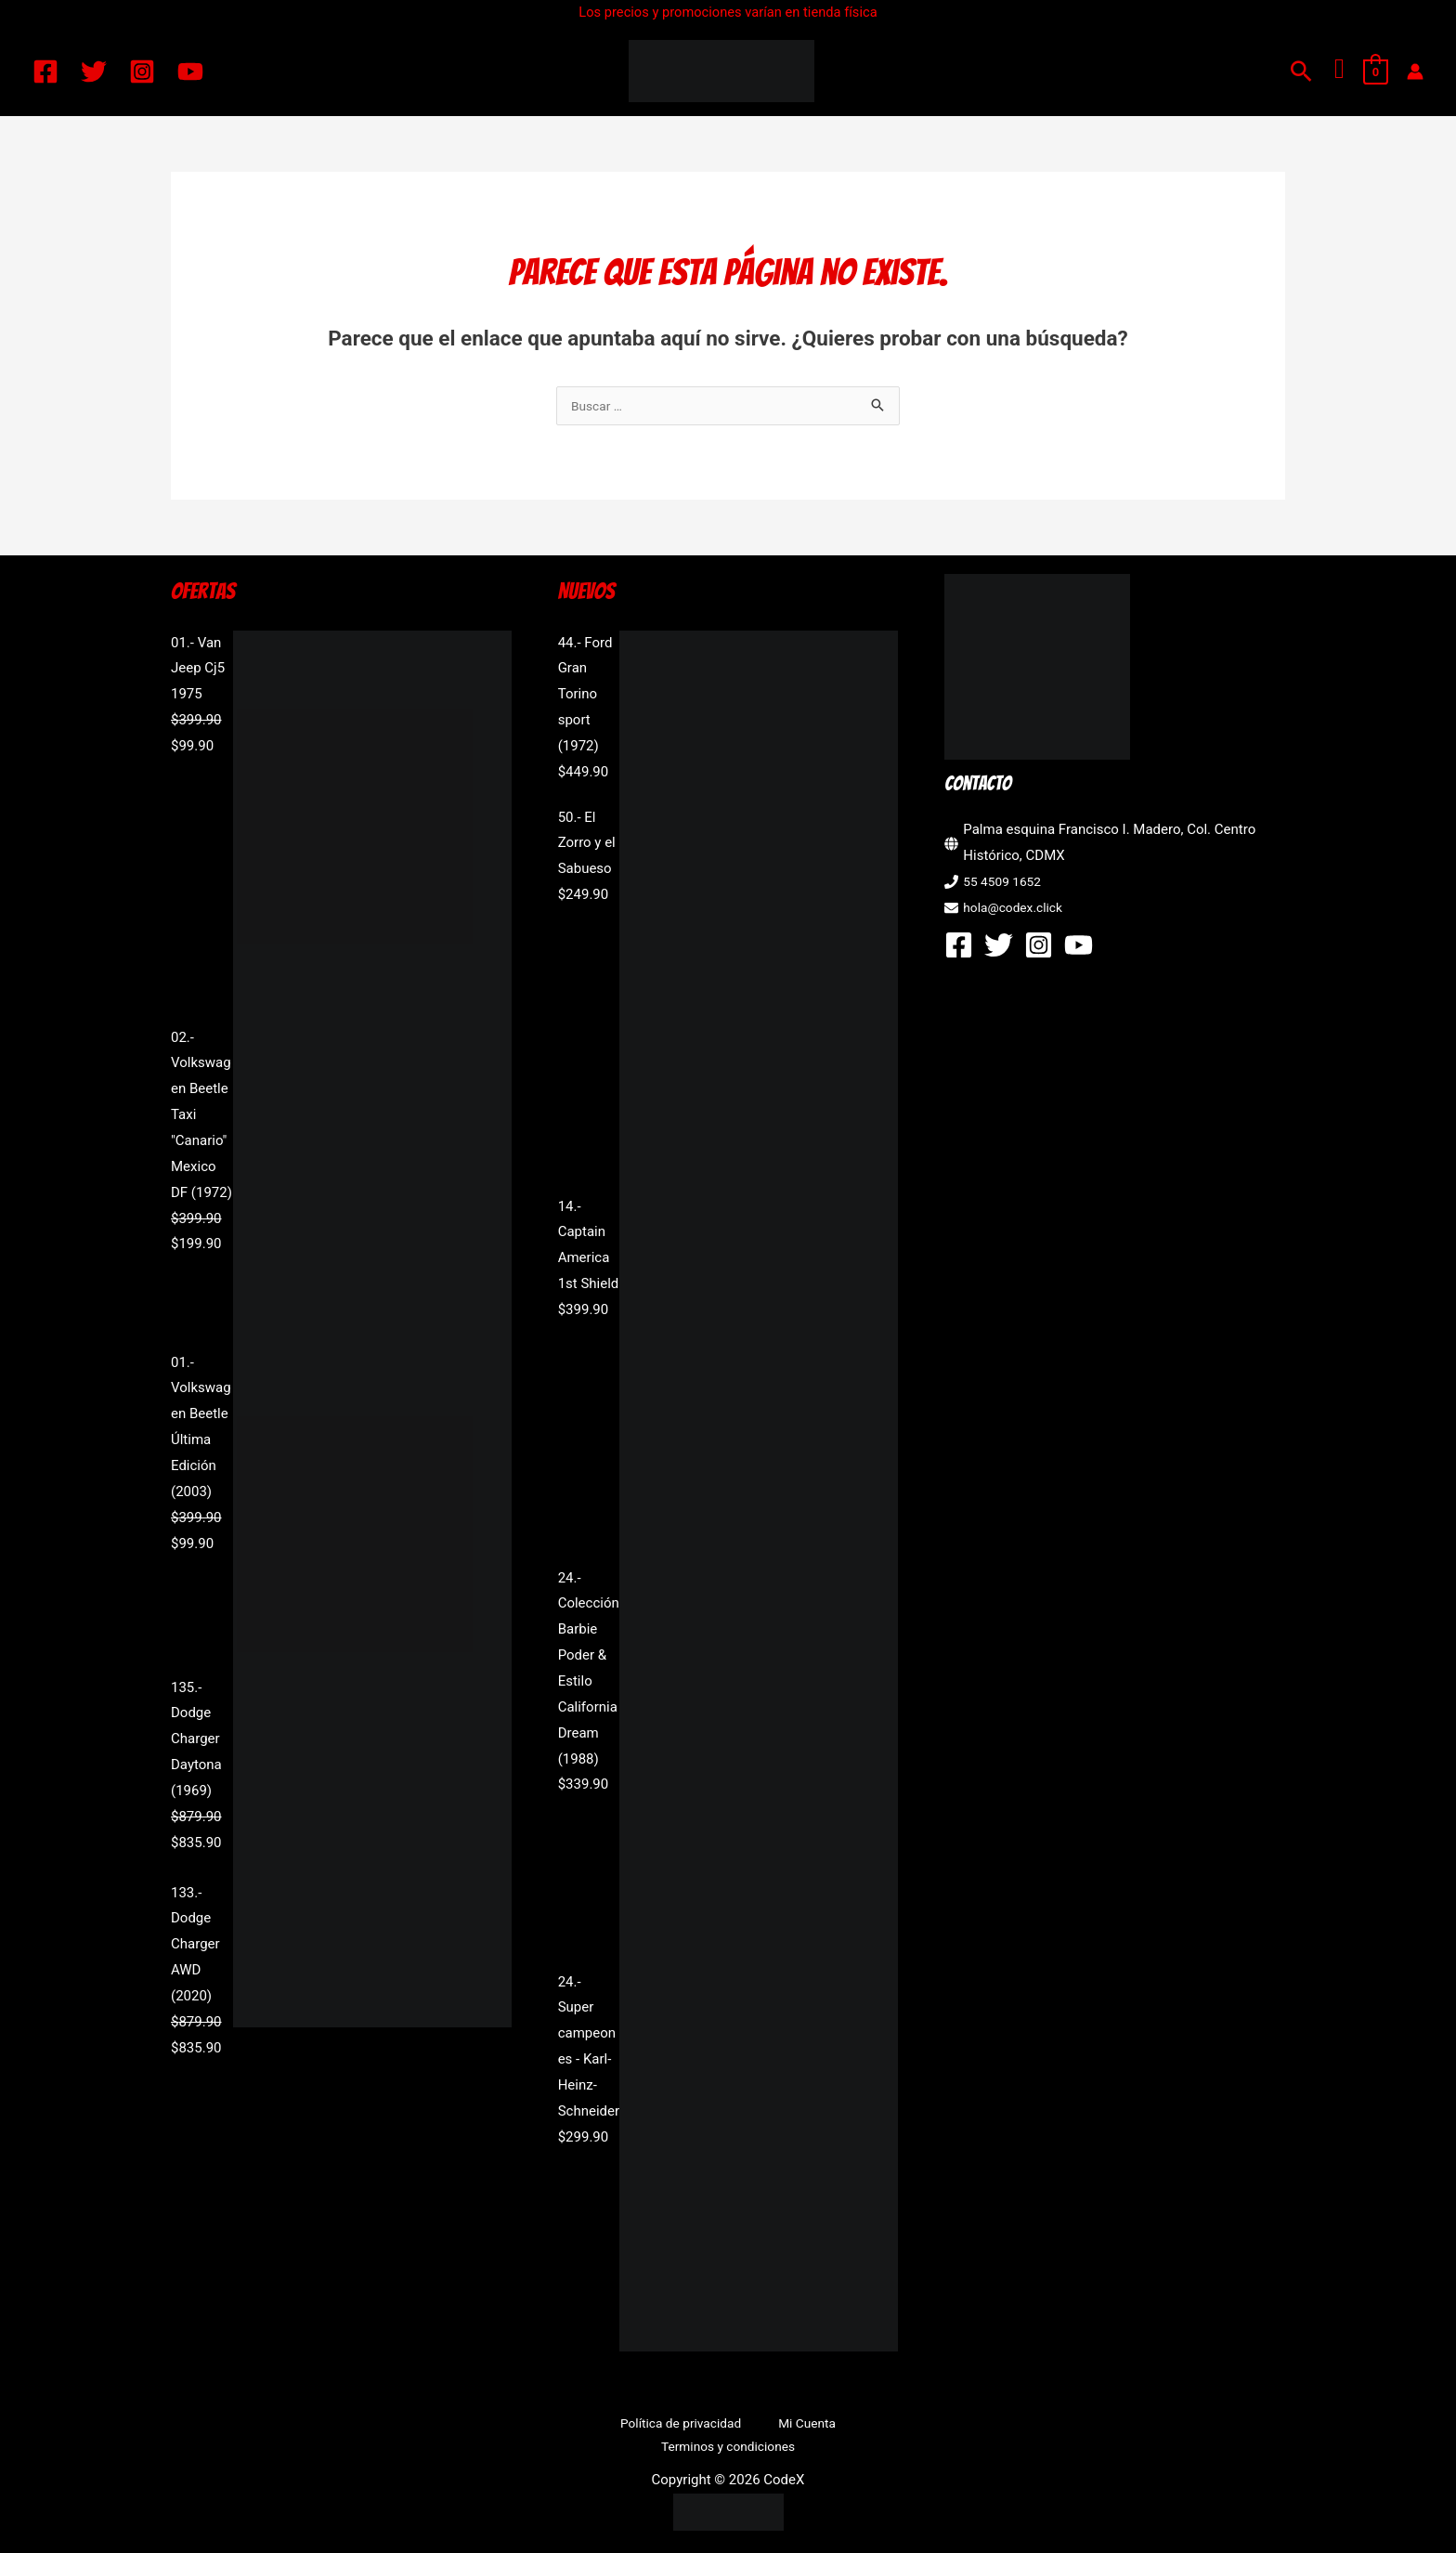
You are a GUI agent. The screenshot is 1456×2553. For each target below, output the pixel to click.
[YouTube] (190, 72)
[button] (1301, 71)
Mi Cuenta (720, 2425)
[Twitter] (94, 72)
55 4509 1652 (1005, 883)
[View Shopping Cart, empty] (1375, 71)
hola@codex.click (1017, 909)
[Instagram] (142, 72)
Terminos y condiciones (839, 2425)
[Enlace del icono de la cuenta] (1415, 71)
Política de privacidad (609, 2425)
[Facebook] (45, 72)
